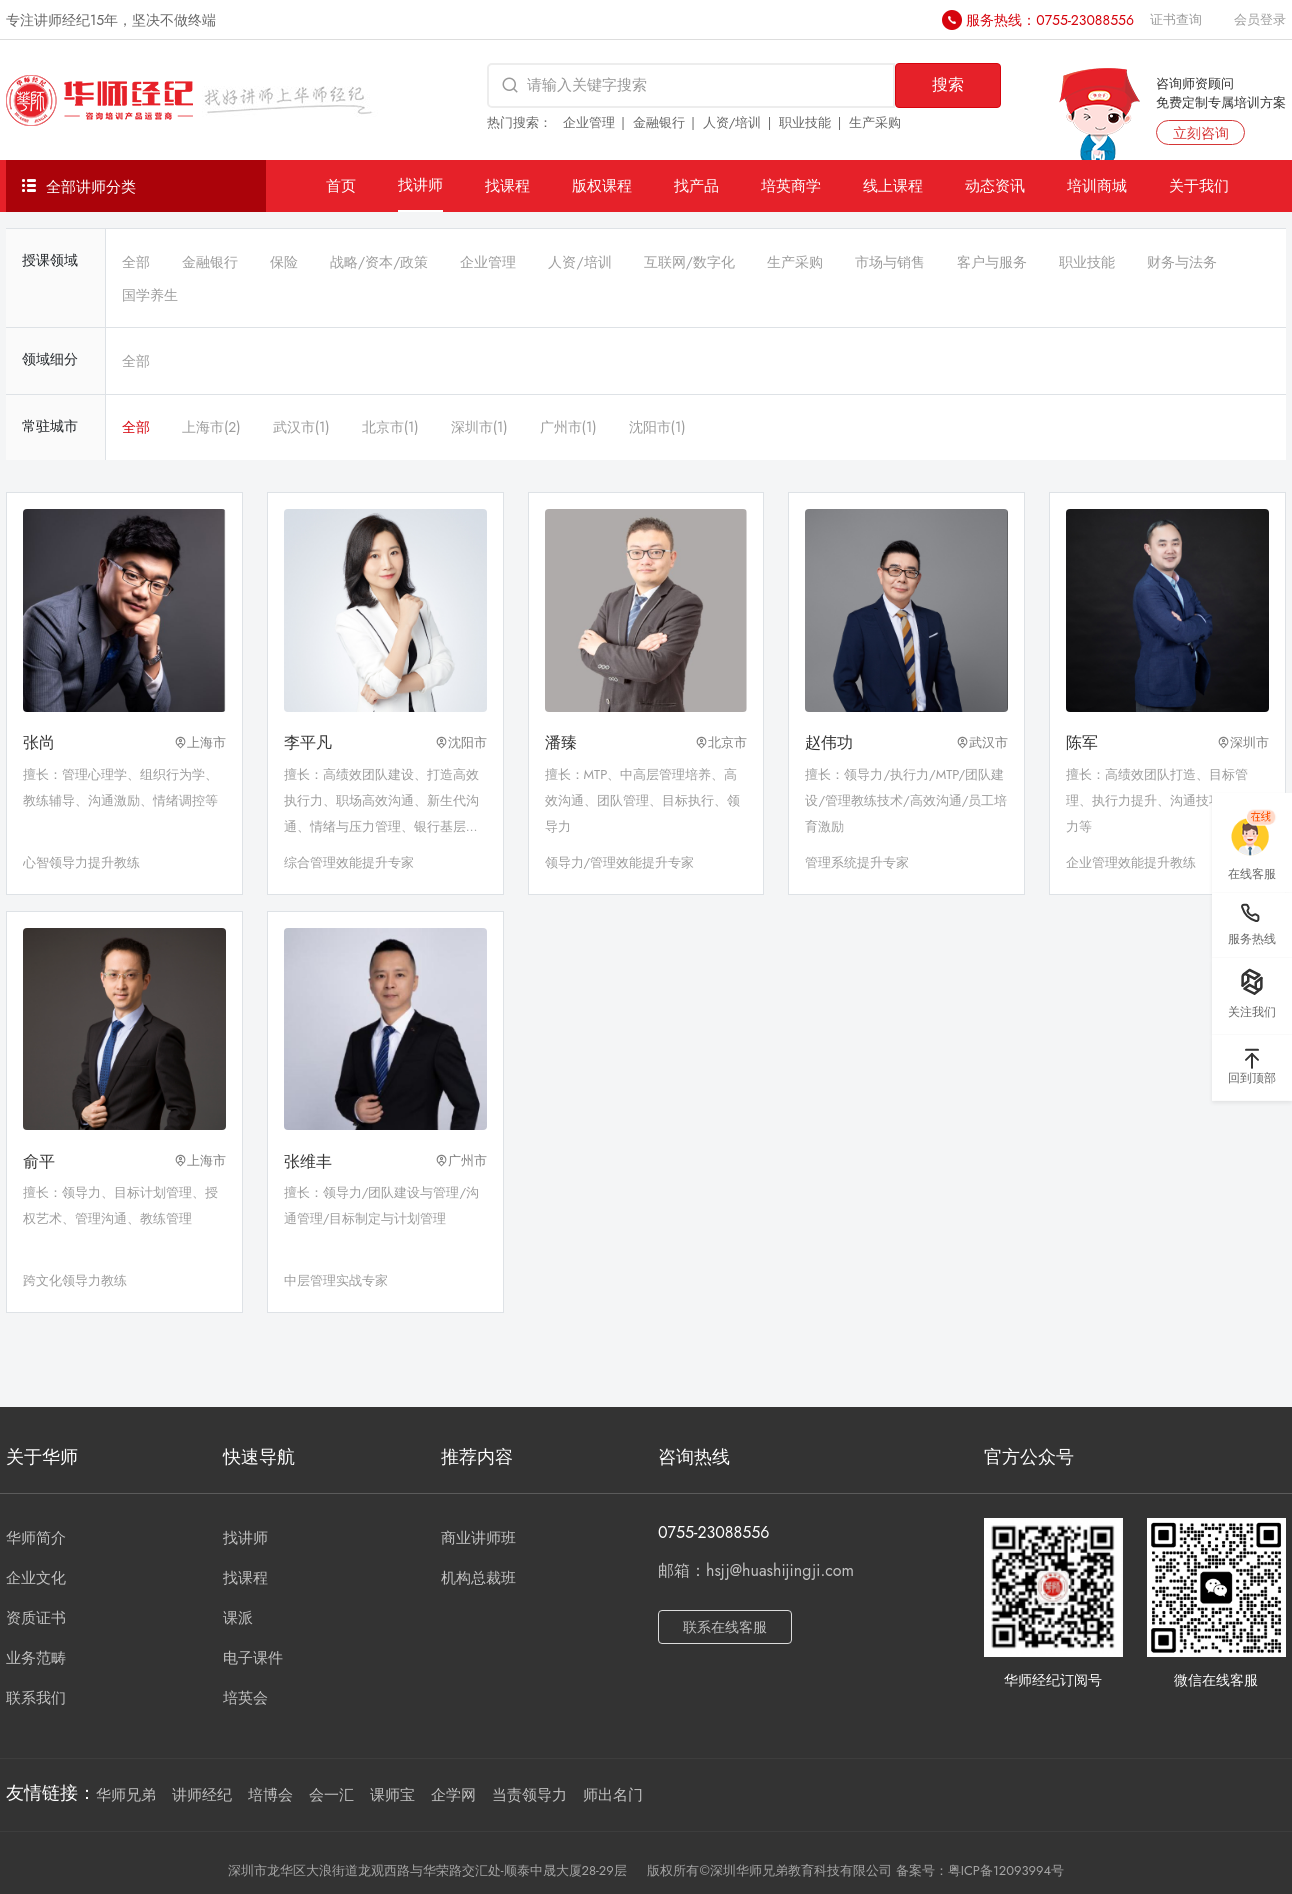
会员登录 (1260, 19)
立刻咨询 (1201, 133)
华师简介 (36, 1538)
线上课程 (893, 185)
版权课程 (602, 185)
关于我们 (1199, 185)
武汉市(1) (301, 427)
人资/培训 (732, 122)
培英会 (245, 1698)
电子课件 (253, 1658)
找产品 (696, 185)
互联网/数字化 (689, 262)
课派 (238, 1618)
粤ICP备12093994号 (1006, 1870)
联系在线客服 (725, 1627)
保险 (284, 262)
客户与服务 (992, 262)
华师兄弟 (126, 1795)
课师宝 (392, 1795)
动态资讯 (995, 185)
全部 (136, 262)
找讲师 (420, 184)
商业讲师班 (478, 1538)
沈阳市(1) (657, 427)
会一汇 (331, 1795)
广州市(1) (568, 427)
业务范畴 (36, 1658)
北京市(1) (390, 427)
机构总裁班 (478, 1578)
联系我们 (36, 1698)
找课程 (507, 185)
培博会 (270, 1795)
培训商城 (1097, 185)
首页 (341, 185)
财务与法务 (1182, 262)
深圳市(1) (479, 427)
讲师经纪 (202, 1795)
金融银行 (659, 122)
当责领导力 (529, 1795)
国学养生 (150, 295)
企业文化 (36, 1578)
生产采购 (875, 122)
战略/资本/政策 (379, 262)
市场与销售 (890, 262)
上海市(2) (211, 427)
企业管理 (589, 122)
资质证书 (36, 1618)
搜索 (948, 84)
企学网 (453, 1795)
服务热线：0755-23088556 (1050, 20)
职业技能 (805, 122)
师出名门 (613, 1795)
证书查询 (1176, 19)
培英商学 (791, 185)
